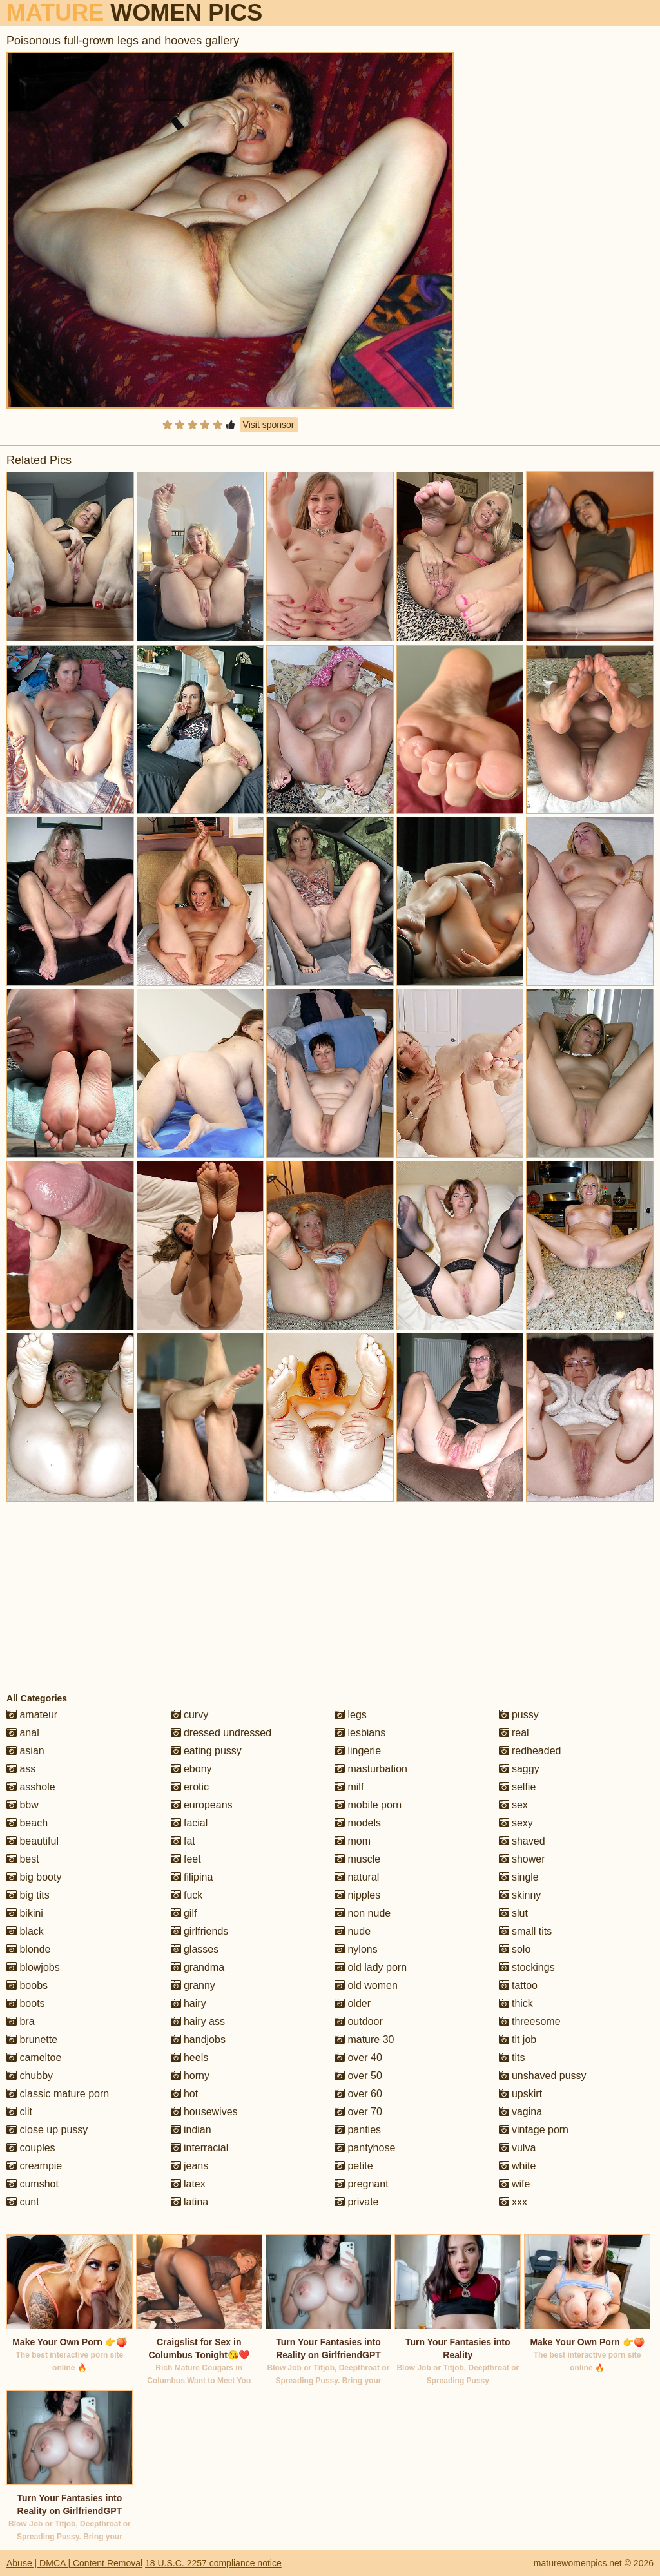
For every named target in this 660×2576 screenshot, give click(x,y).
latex (188, 2183)
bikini (24, 1913)
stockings (527, 1967)
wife (514, 2183)
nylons (356, 1949)
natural (357, 1877)
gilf (184, 1913)
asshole (30, 1786)
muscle (357, 1859)
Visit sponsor (269, 425)
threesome (530, 2021)
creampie (34, 2165)
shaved (522, 1840)
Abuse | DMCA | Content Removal (74, 2563)
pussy (519, 1714)
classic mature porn (57, 2093)
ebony (191, 1768)
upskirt (521, 2093)
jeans (190, 2165)
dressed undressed (221, 1732)
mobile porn (368, 1804)
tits (512, 2057)
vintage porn (534, 2129)
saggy (519, 1768)
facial (189, 1822)
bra (20, 2021)
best (22, 1859)
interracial (200, 2147)
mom (353, 1840)
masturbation (371, 1768)
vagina (521, 2111)
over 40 (358, 2057)
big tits (28, 1895)
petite (354, 2165)
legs (351, 1714)
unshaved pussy (543, 2075)
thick (516, 2003)
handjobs (198, 2039)
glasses (195, 1949)
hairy (188, 2003)
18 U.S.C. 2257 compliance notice (213, 2563)
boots (25, 2003)
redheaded (530, 1750)
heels (190, 2057)
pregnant (362, 2183)
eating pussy (206, 1750)
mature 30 (364, 2039)
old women (366, 1985)
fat (183, 1840)
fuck (187, 1895)
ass (20, 1768)
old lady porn (371, 1967)
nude (353, 1931)
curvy (190, 1714)
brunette (31, 2039)
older (353, 2003)
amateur (31, 1714)
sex (513, 1804)
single (519, 1877)
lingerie (358, 1750)
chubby (29, 2075)
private (356, 2201)
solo (515, 1949)
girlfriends (200, 1931)
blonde (28, 1949)
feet (186, 1859)
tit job (518, 2039)
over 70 (358, 2111)
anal (22, 1732)
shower (522, 1859)
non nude (363, 1913)
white (517, 2165)
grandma (198, 1967)
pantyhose (365, 2147)
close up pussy (47, 2129)
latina (190, 2201)
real (514, 1732)
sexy (516, 1822)
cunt (22, 2201)
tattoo (518, 1985)
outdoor (359, 2021)
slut (513, 1913)
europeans (202, 1804)
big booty (33, 1877)
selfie (517, 1786)
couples (30, 2147)
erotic (190, 1786)
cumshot (32, 2183)
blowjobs (33, 1967)
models (358, 1822)
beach (27, 1822)
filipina (192, 1877)
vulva (517, 2147)
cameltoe (33, 2057)
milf (349, 1786)
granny (193, 1985)
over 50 (358, 2075)
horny (190, 2075)
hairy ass (198, 2021)
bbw (22, 1804)
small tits (525, 1931)
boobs (27, 1985)
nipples (357, 1895)
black (25, 1931)
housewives (204, 2111)
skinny (520, 1895)
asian (25, 1750)
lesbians (360, 1732)
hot (185, 2093)
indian (191, 2129)
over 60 (358, 2093)
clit (19, 2111)
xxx (513, 2201)
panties (358, 2129)
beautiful (32, 1840)
